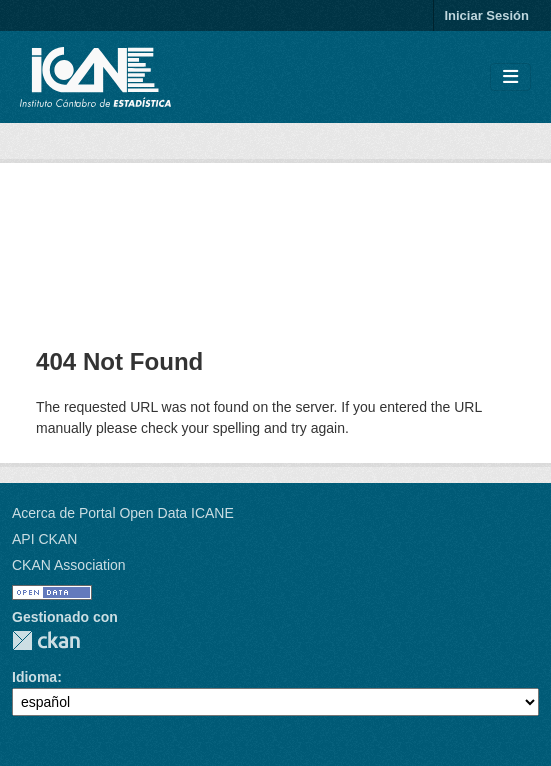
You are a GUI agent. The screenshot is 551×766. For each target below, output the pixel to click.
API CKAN (44, 539)
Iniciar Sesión (486, 15)
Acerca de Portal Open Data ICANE (123, 513)
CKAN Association (69, 565)
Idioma (34, 677)
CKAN (46, 640)
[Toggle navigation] (510, 77)
